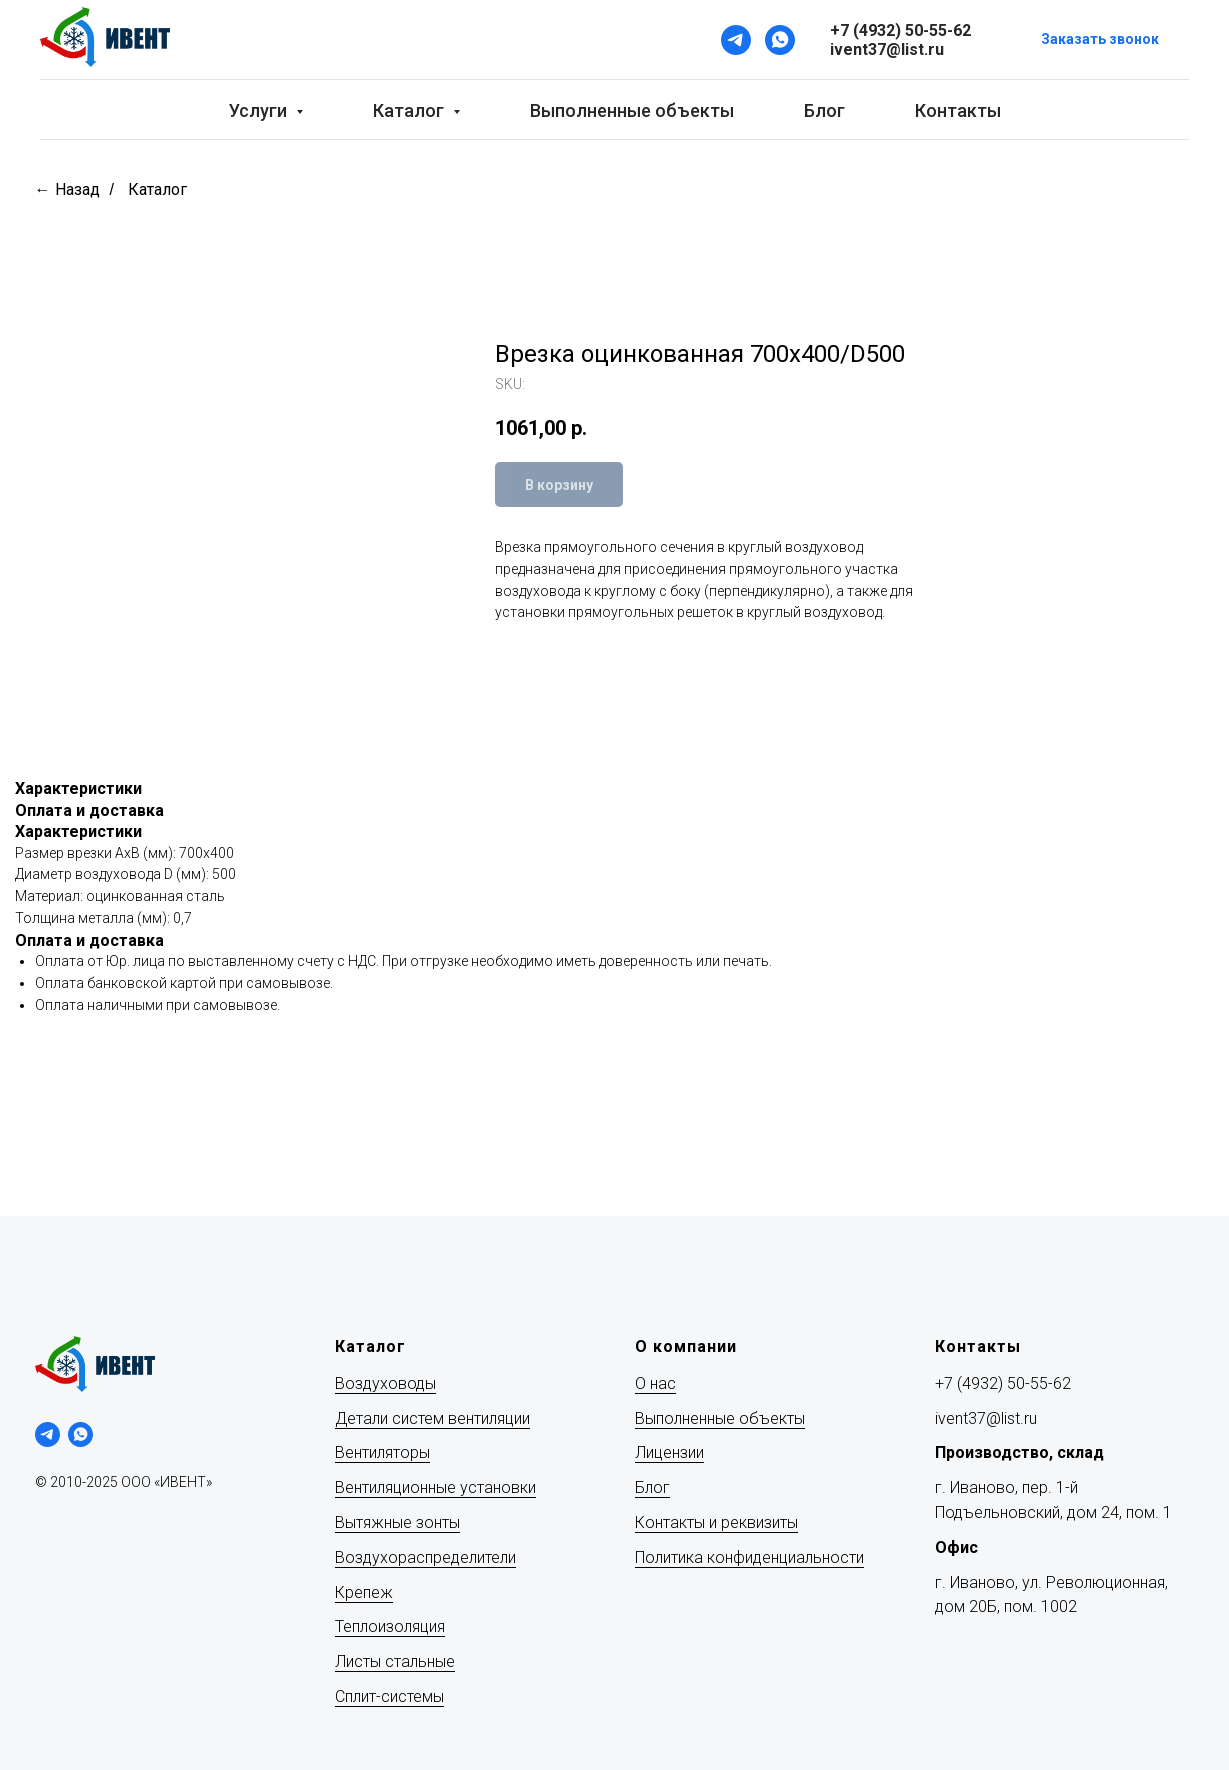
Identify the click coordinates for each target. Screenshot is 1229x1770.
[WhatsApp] (780, 40)
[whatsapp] (80, 1434)
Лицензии (669, 1452)
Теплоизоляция (390, 1626)
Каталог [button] (410, 110)
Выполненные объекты (632, 110)
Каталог (157, 189)
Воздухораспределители (425, 1557)
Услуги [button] (260, 110)
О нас (655, 1383)
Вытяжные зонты (397, 1522)
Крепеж (364, 1592)
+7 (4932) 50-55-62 (1003, 1383)
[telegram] (47, 1434)
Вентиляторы (382, 1452)
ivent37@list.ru (986, 1418)
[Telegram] (736, 40)
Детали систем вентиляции (432, 1418)
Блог (824, 110)
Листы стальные (395, 1661)
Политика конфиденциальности (749, 1557)
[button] (1100, 40)
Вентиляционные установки (435, 1487)
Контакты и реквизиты (716, 1522)
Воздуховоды (385, 1383)
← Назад (67, 189)
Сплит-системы (389, 1696)
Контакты (958, 110)
